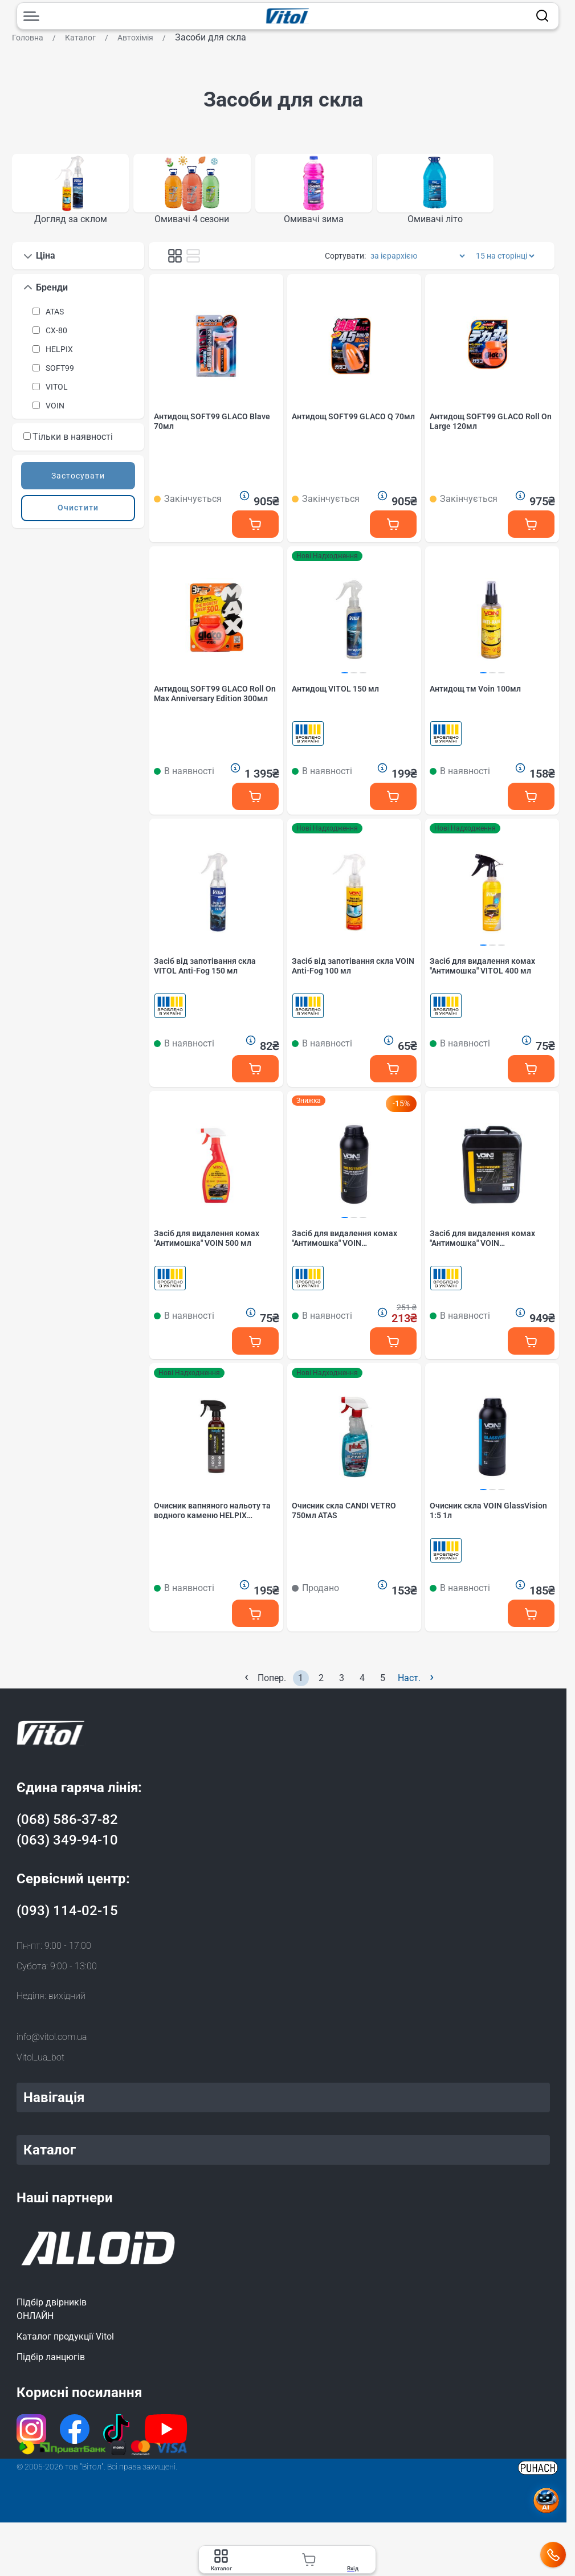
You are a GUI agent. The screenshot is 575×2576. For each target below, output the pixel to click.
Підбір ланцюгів (51, 2365)
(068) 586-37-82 (67, 1827)
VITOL (57, 392)
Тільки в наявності (68, 442)
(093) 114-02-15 (67, 1919)
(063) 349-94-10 (67, 1848)
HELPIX (59, 354)
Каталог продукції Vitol (65, 2344)
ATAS (55, 317)
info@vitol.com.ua (52, 2044)
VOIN (55, 411)
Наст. (416, 1685)
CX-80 (56, 336)
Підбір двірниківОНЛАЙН (52, 2317)
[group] (70, 193)
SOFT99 (60, 373)
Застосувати (78, 481)
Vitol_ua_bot (40, 2065)
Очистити (78, 513)
